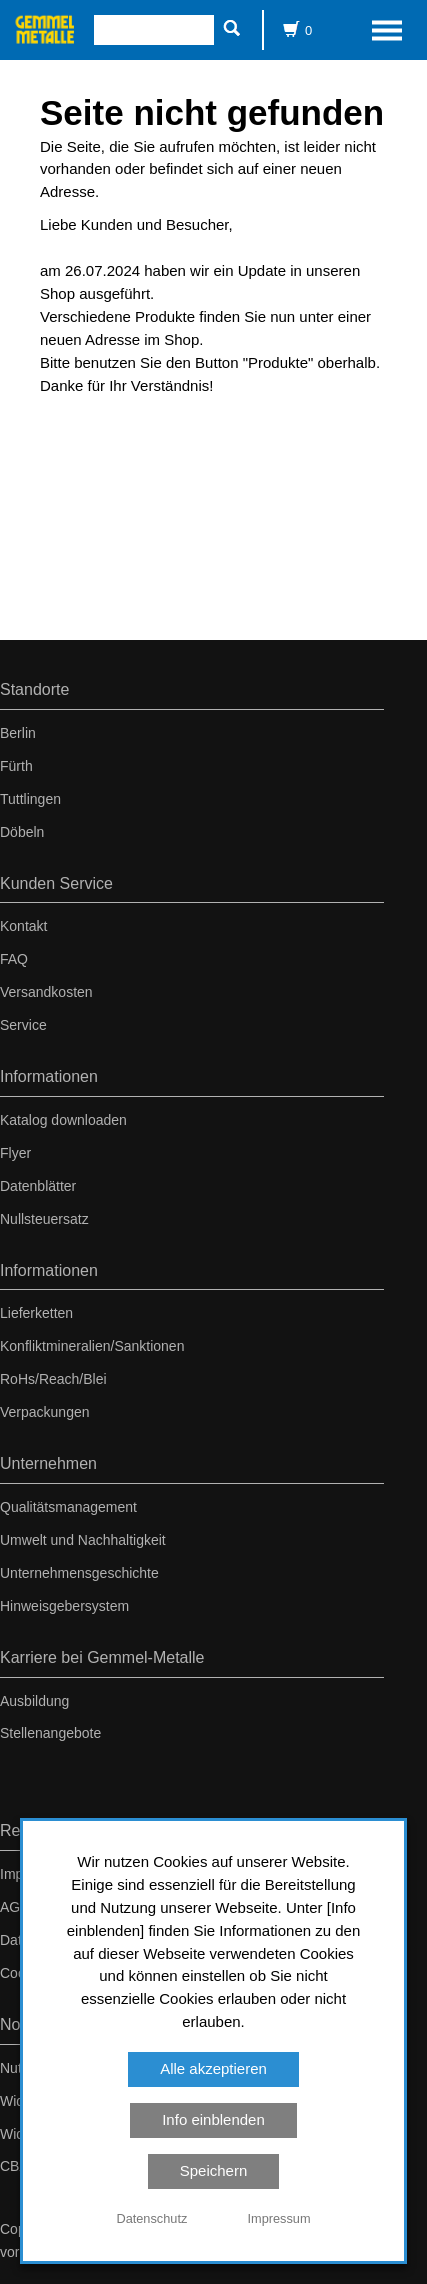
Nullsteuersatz (44, 1219)
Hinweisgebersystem (64, 1606)
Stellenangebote (50, 1733)
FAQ (14, 959)
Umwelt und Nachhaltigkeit (83, 1540)
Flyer (15, 1153)
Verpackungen (45, 1412)
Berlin (18, 733)
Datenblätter (38, 1186)
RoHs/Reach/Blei (53, 1379)
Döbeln (22, 832)
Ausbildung (34, 1701)
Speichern (214, 2170)
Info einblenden (213, 2119)
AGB (15, 1907)
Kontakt (23, 926)
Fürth (16, 766)
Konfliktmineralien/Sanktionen (92, 1346)
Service (23, 1025)
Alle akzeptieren (213, 2068)
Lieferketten (36, 1313)
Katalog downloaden (63, 1120)
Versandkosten (46, 992)
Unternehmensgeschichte (79, 1573)
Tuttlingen (30, 799)
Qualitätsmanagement (68, 1507)
